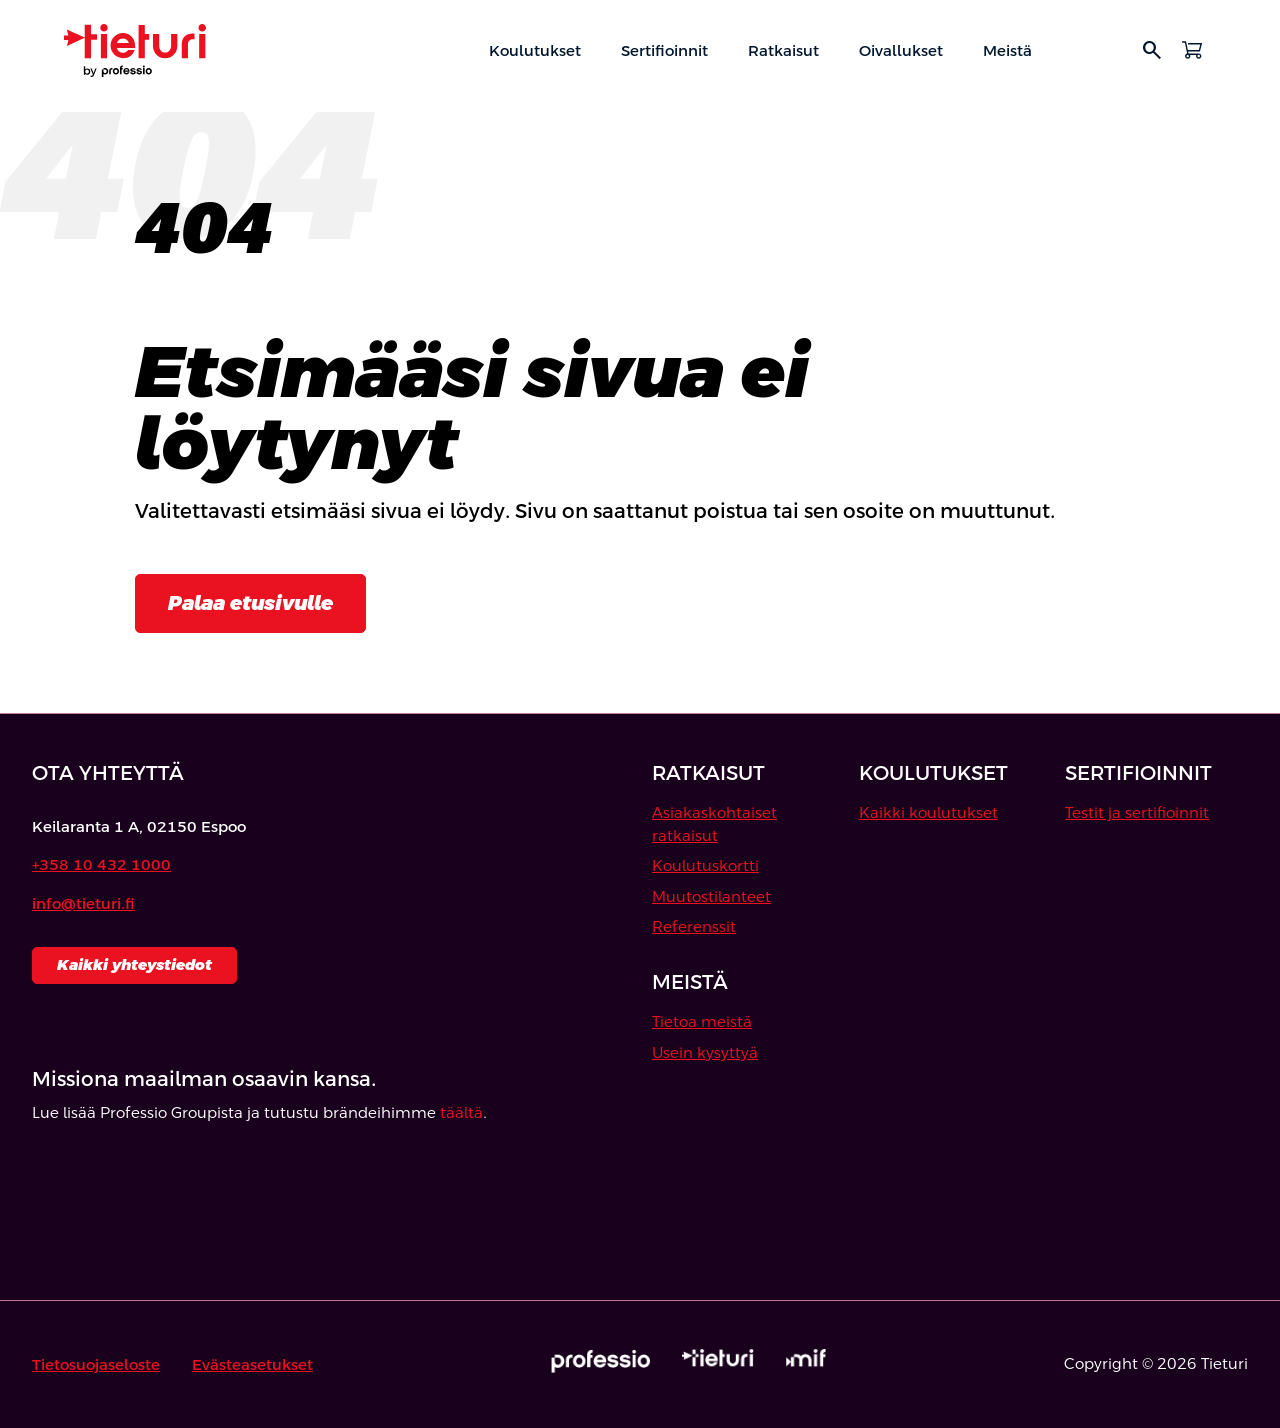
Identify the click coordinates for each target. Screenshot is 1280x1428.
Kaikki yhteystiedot (134, 964)
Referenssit (694, 926)
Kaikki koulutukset (928, 812)
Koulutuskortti (705, 865)
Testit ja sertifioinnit (1137, 812)
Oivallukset (901, 50)
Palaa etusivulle (250, 603)
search (1152, 50)
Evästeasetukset (252, 1364)
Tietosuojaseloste (96, 1364)
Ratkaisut (783, 50)
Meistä (1007, 50)
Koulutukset (535, 50)
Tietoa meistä (702, 1021)
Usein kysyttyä (705, 1052)
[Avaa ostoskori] (1192, 50)
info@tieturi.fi (83, 903)
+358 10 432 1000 (101, 864)
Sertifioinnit (664, 50)
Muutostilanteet (711, 896)
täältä (461, 1112)
